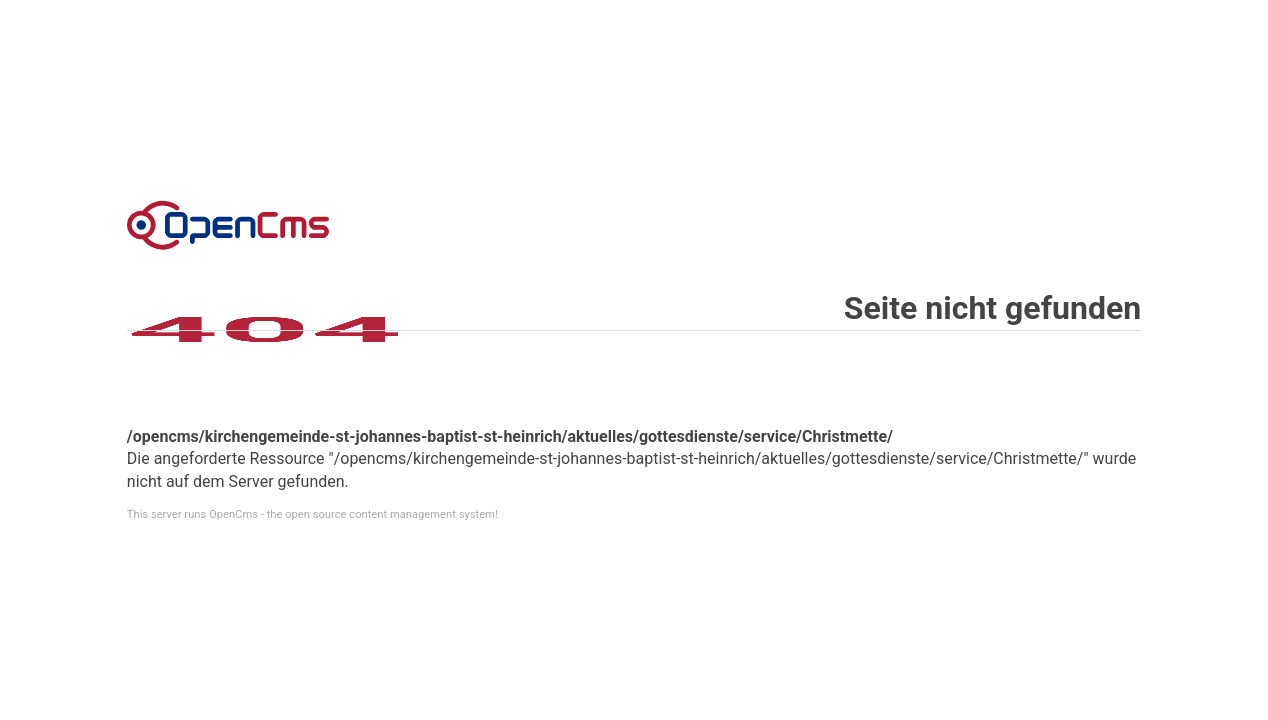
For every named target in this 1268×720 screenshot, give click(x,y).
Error (228, 225)
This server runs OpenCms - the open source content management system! (312, 514)
